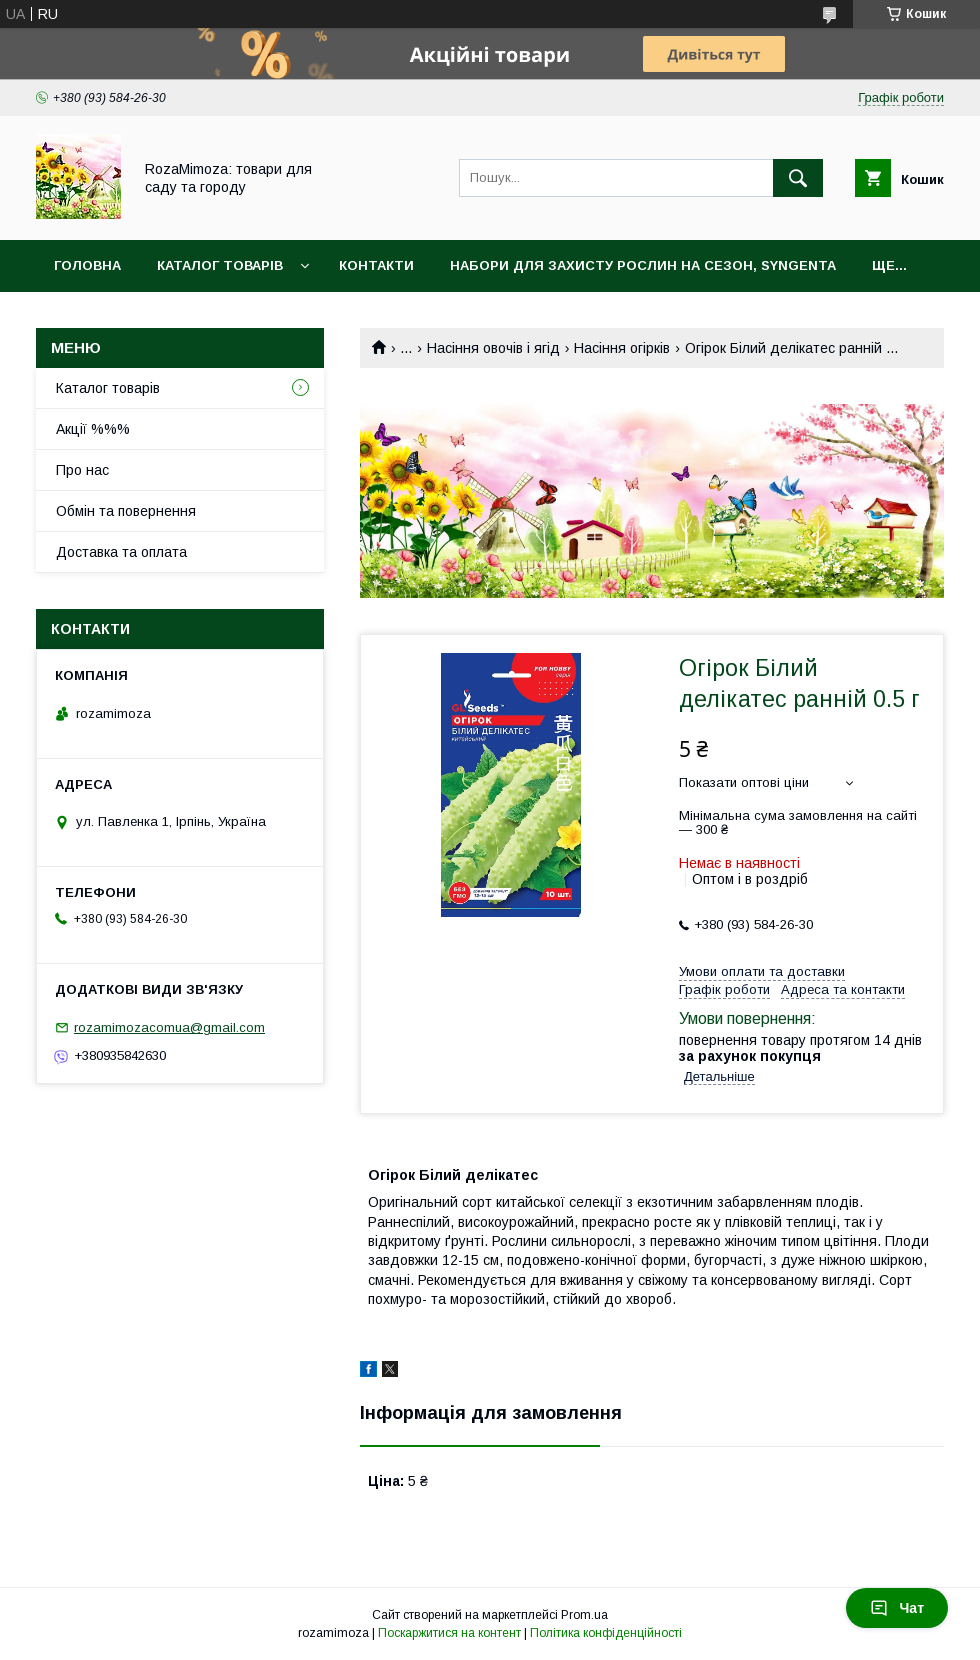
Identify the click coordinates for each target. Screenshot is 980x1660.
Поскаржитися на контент (449, 1633)
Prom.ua (584, 1615)
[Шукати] (798, 178)
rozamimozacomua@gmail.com (169, 1027)
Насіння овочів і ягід (493, 348)
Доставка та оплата (121, 552)
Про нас (82, 470)
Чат (897, 1608)
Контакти (376, 265)
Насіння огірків (622, 348)
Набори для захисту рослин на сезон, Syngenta (643, 265)
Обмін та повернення (126, 511)
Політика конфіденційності (606, 1633)
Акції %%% (93, 429)
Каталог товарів (220, 265)
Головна (87, 265)
